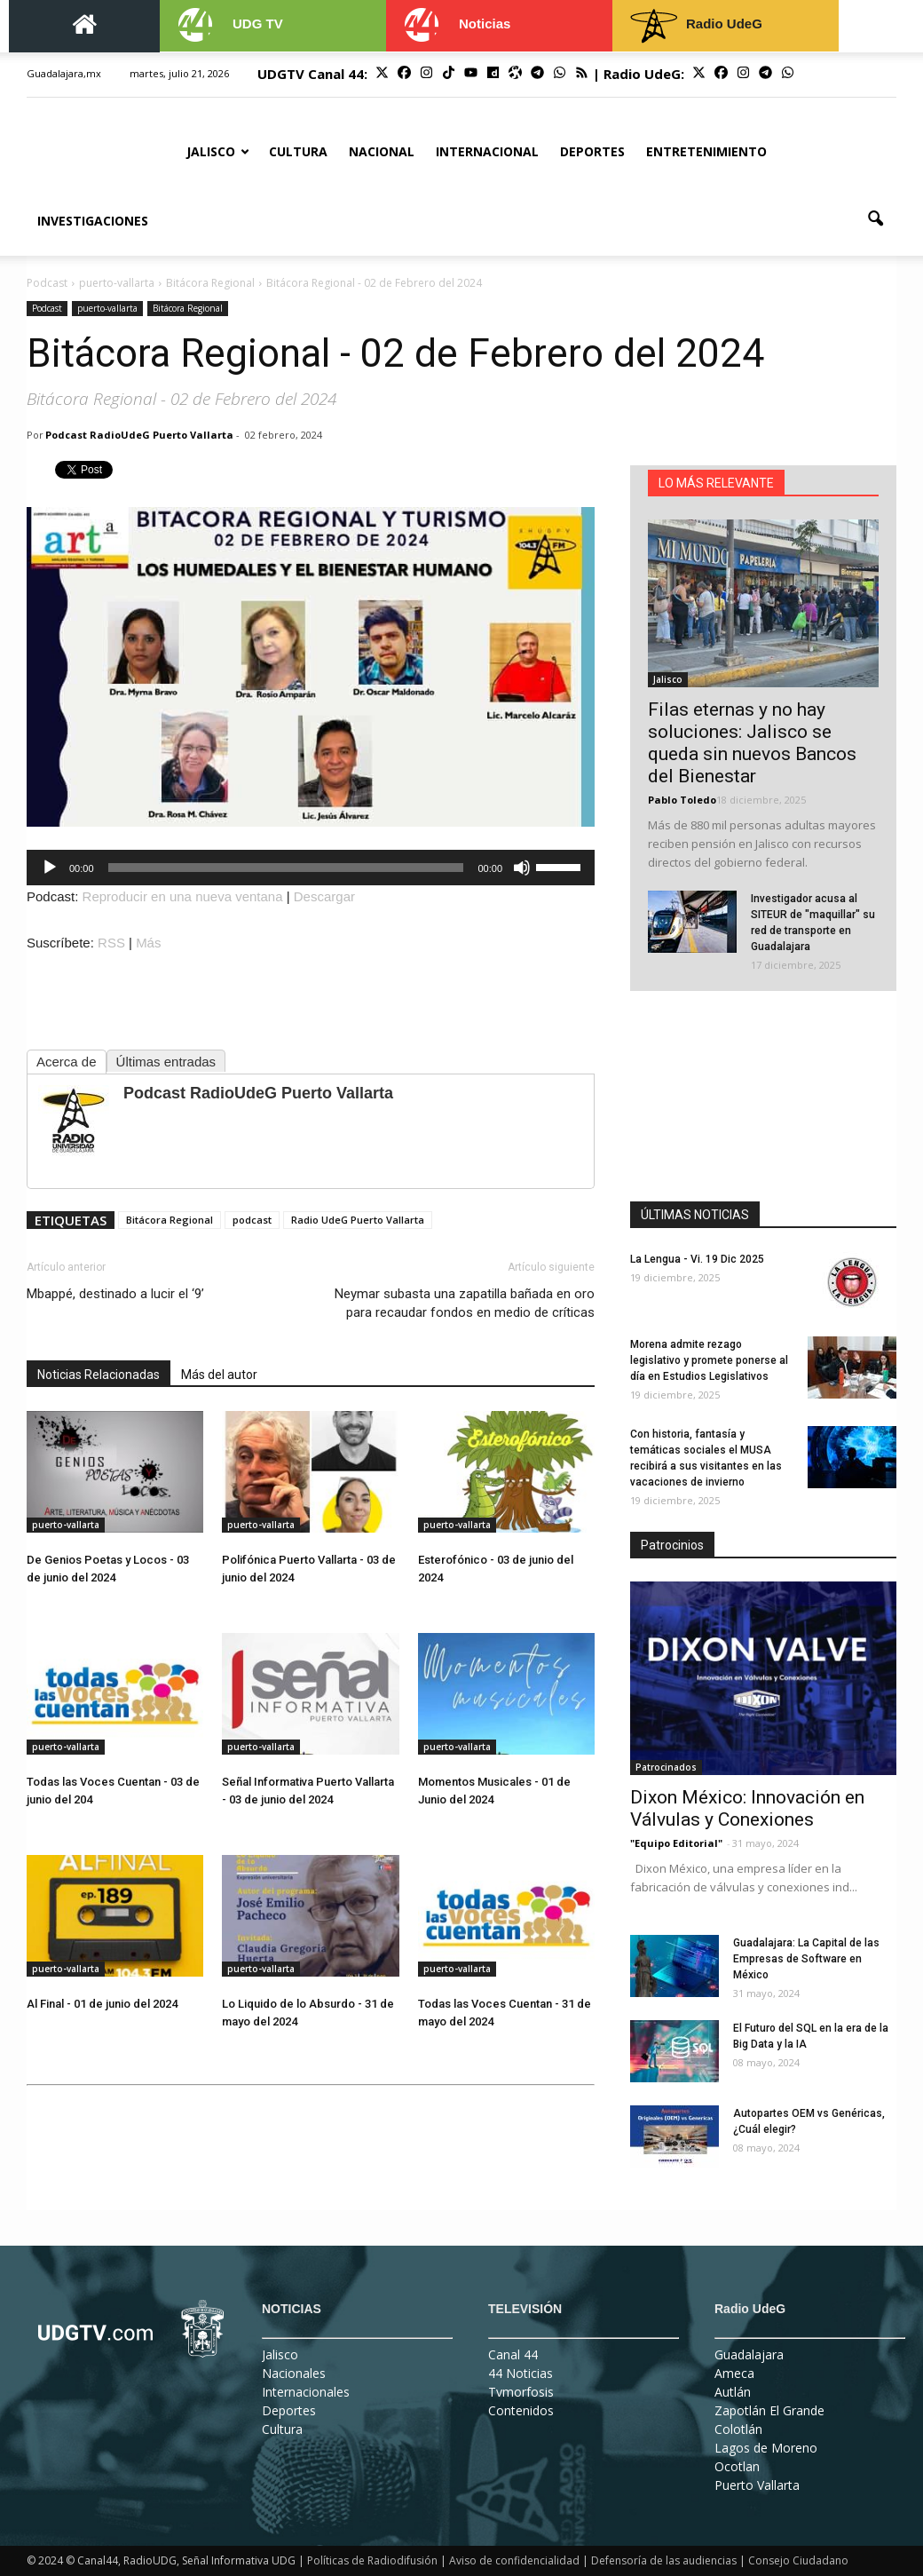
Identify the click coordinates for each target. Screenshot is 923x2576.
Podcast (47, 308)
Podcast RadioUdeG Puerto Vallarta (139, 434)
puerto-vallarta (107, 308)
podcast (252, 1219)
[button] (875, 219)
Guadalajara (749, 2354)
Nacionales (294, 2373)
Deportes (592, 151)
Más (148, 942)
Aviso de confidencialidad (514, 2560)
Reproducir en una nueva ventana (183, 896)
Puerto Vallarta (757, 2485)
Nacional (381, 151)
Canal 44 (513, 2354)
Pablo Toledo (682, 799)
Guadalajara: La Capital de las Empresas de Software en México (806, 1959)
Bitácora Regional (188, 308)
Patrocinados (666, 1767)
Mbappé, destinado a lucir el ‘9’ (115, 1294)
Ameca (734, 2373)
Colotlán (738, 2429)
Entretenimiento (706, 151)
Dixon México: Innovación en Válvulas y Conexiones (747, 1808)
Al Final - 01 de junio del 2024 (102, 2003)
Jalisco (217, 151)
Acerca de (66, 1061)
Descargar (324, 896)
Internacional (487, 151)
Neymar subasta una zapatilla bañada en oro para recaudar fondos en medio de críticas (465, 1303)
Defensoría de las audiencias (664, 2560)
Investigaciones (92, 220)
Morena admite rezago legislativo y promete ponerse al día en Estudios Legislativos (709, 1360)
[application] (311, 867)
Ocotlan (737, 2466)
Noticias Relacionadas (98, 1374)
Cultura (298, 151)
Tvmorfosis (521, 2391)
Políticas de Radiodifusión (372, 2560)
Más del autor (219, 1374)
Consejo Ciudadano (798, 2560)
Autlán (732, 2391)
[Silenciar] (522, 867)
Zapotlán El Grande (769, 2410)
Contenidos (521, 2410)
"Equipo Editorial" (676, 1843)
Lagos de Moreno (765, 2447)
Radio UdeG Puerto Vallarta (357, 1219)
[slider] (286, 867)
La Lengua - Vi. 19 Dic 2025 (697, 1259)
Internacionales (306, 2391)
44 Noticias (520, 2373)
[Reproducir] (50, 867)
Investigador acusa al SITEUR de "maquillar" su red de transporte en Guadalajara (813, 922)
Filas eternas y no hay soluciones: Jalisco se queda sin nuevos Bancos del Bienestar (752, 743)
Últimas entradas (166, 1061)
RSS (111, 942)
